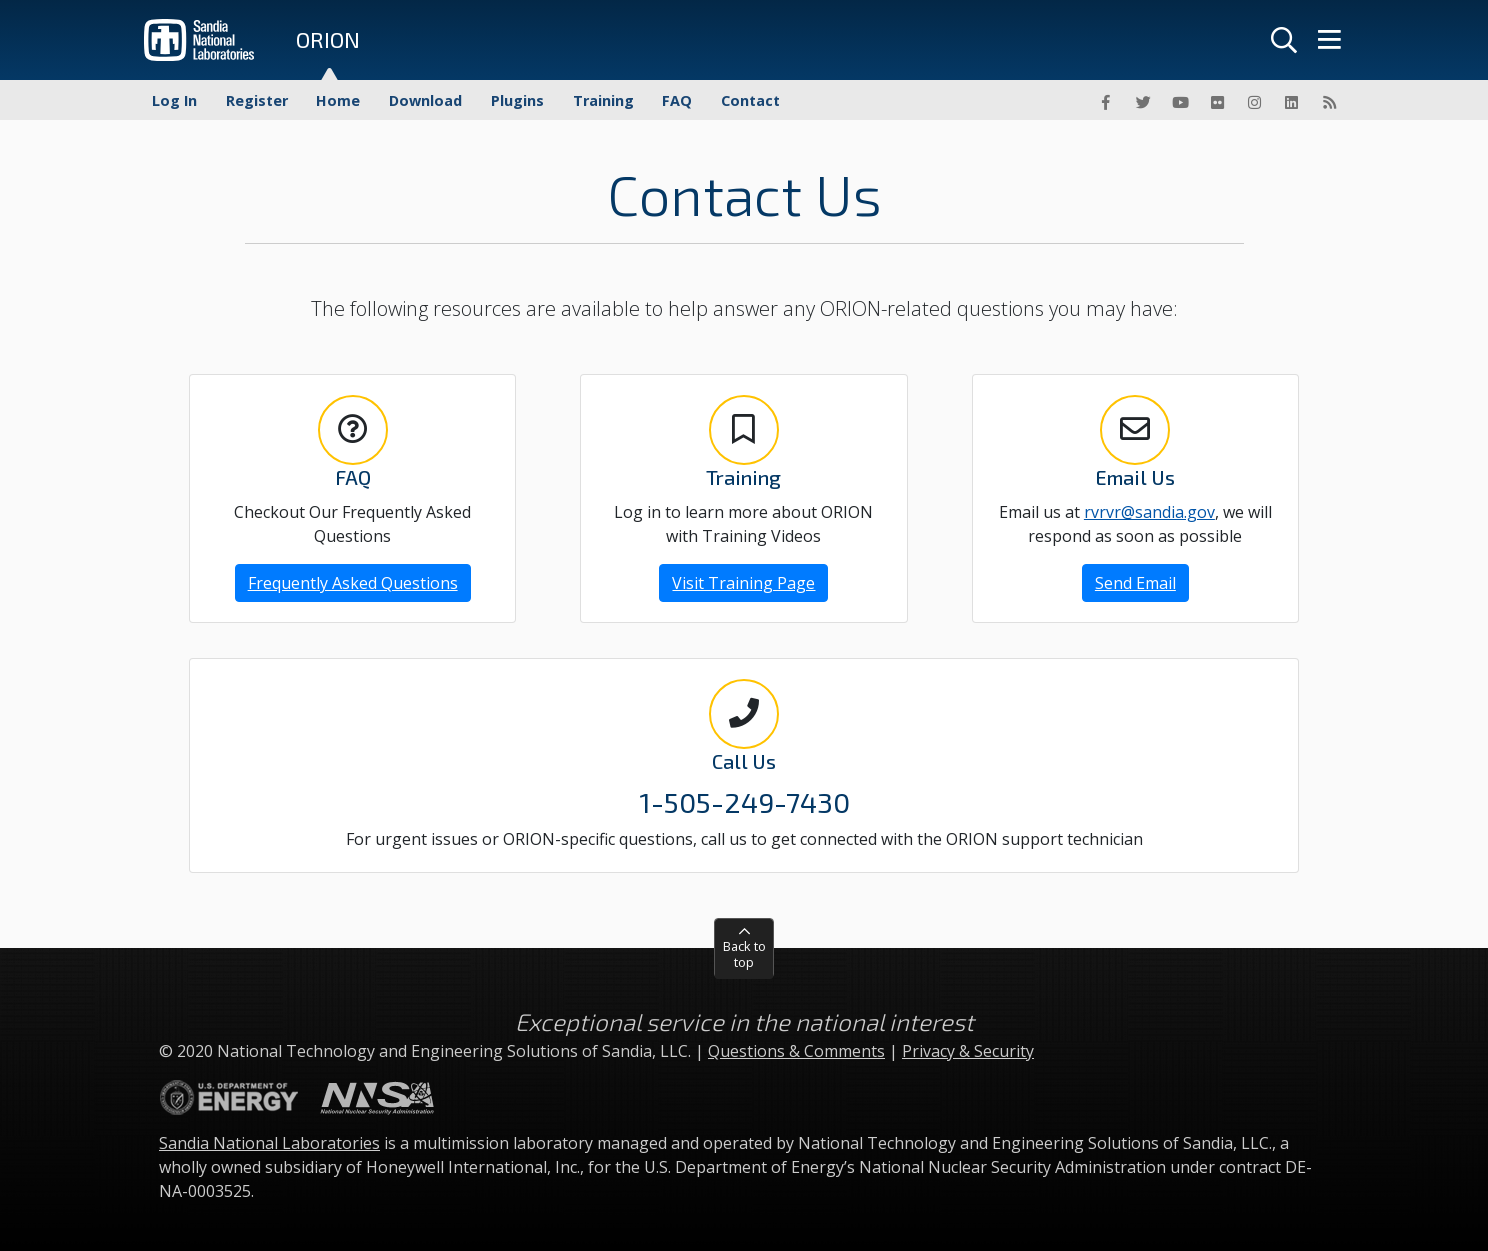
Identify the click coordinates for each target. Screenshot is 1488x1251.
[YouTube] (1180, 102)
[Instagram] (1255, 102)
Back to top (744, 953)
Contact (750, 101)
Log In (174, 101)
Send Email (1135, 583)
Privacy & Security (968, 1051)
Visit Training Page (743, 583)
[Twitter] (1143, 102)
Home (338, 101)
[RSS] (1329, 102)
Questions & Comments (796, 1051)
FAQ (677, 101)
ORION (328, 39)
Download (425, 101)
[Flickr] (1217, 102)
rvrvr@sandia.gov (1149, 512)
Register (257, 101)
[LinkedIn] (1292, 102)
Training (603, 101)
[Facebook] (1106, 102)
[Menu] (1329, 40)
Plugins (517, 101)
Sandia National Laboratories (269, 1143)
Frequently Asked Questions (353, 583)
